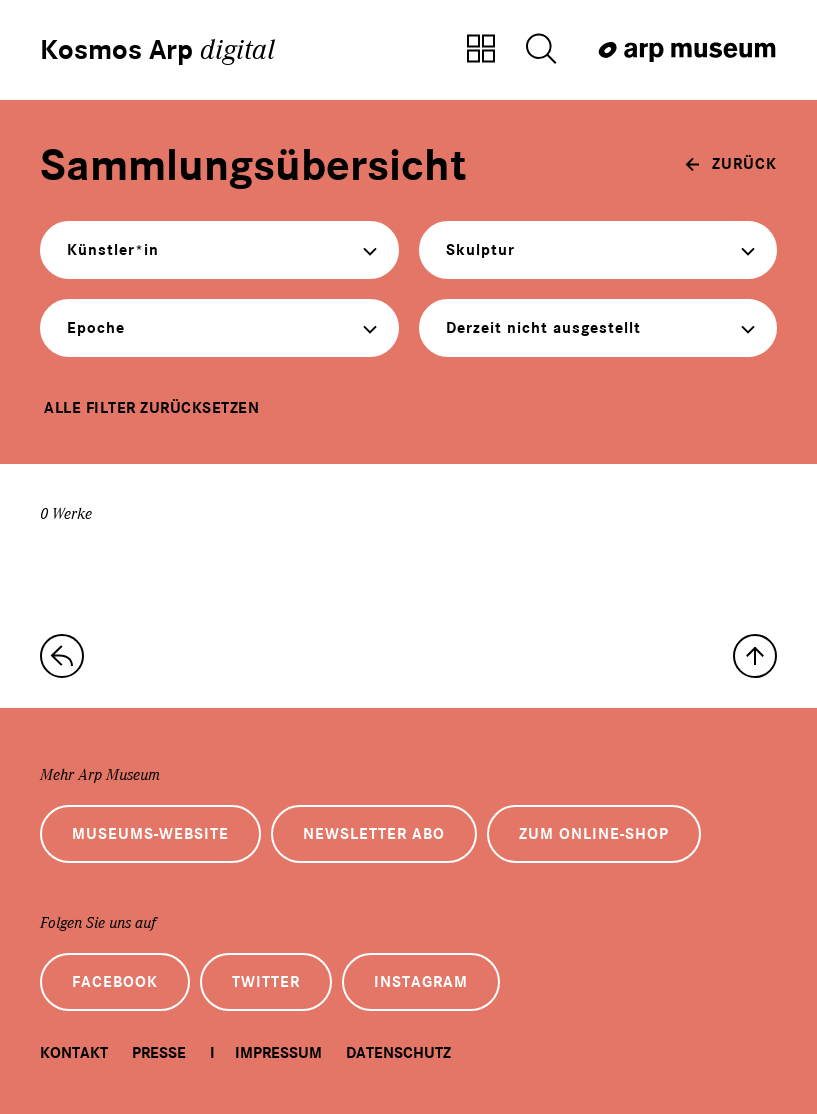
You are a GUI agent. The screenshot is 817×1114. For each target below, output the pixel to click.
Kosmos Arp (157, 50)
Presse (159, 1053)
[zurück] (731, 164)
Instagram (421, 982)
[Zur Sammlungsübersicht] (481, 50)
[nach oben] (755, 656)
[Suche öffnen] (541, 50)
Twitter (266, 982)
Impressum (278, 1053)
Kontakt (74, 1053)
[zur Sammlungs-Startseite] (62, 656)
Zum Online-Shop (594, 834)
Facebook (115, 982)
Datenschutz (398, 1053)
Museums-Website (150, 834)
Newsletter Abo (374, 834)
